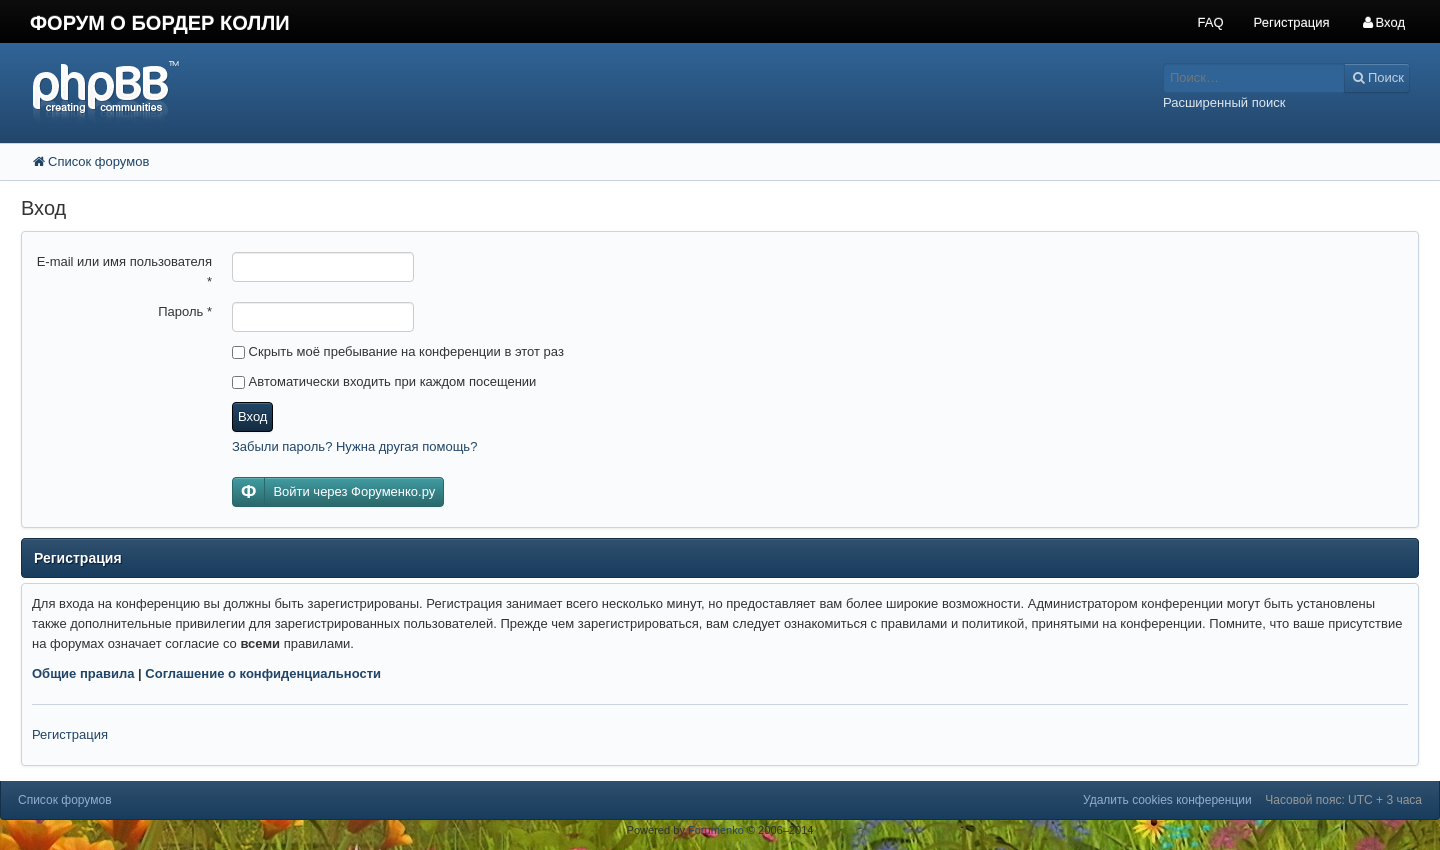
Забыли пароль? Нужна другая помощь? (354, 446)
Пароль (185, 311)
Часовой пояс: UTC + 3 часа (1343, 800)
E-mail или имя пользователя (124, 271)
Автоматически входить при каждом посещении (384, 381)
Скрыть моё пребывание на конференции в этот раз (398, 351)
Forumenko (716, 830)
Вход (252, 416)
